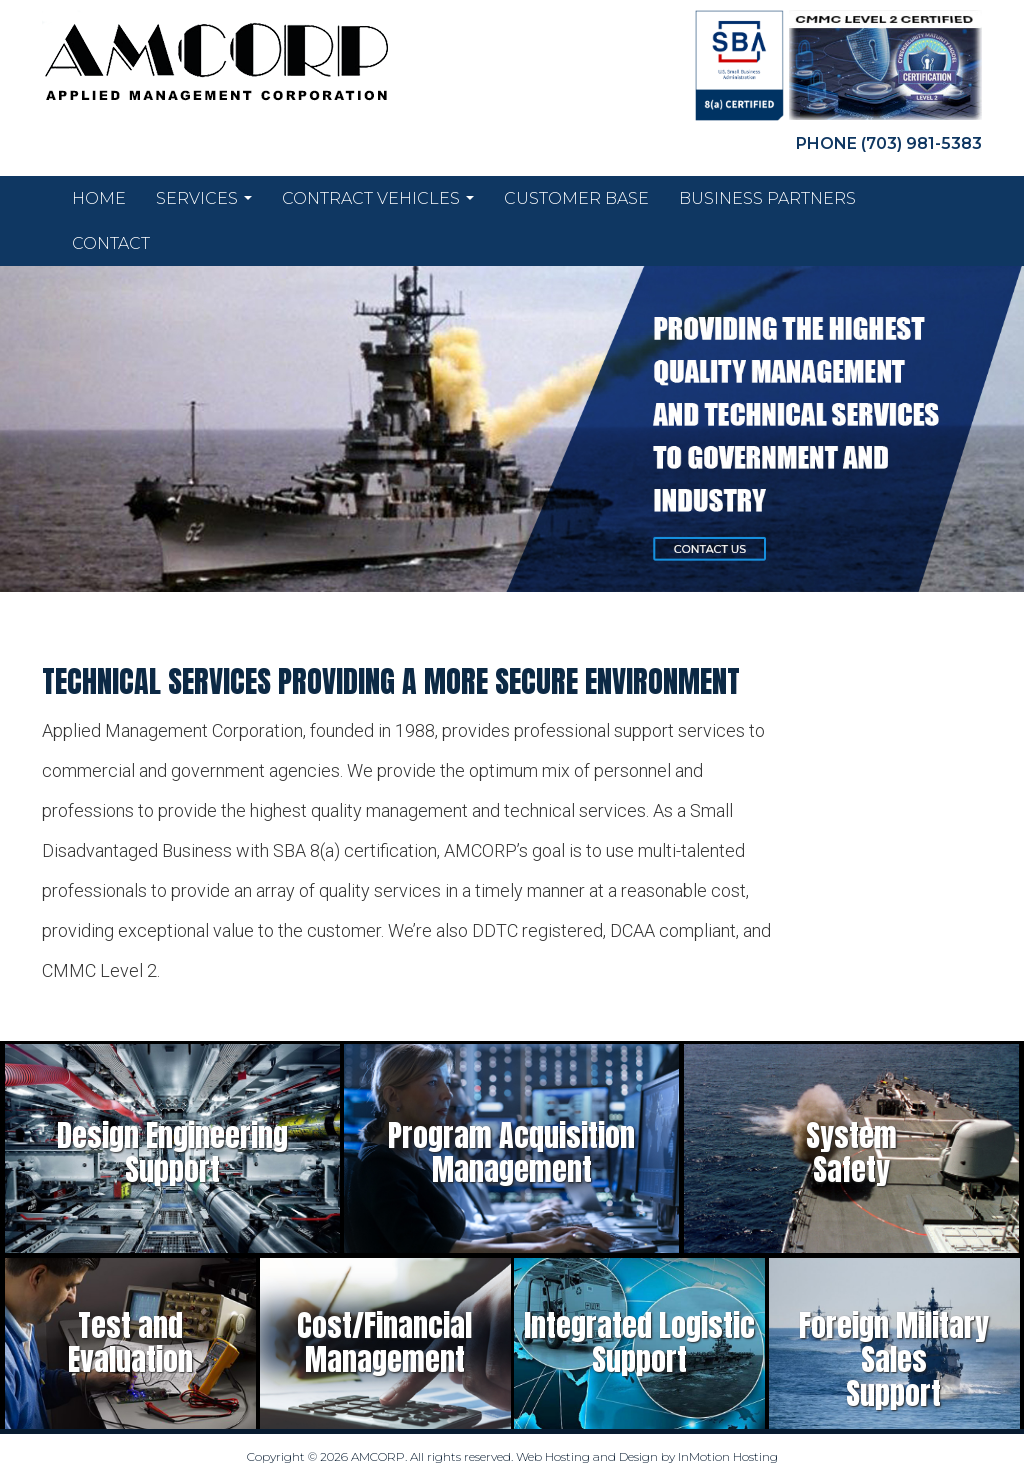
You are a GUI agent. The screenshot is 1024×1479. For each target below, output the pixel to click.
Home (99, 198)
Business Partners (767, 198)
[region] (512, 429)
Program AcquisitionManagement (511, 1152)
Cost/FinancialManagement (384, 1342)
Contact (111, 243)
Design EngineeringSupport (172, 1152)
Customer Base (576, 198)
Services (204, 203)
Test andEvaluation (130, 1342)
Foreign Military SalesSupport (894, 1359)
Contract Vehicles (378, 203)
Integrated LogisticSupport (639, 1342)
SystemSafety (851, 1152)
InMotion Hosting (728, 1456)
